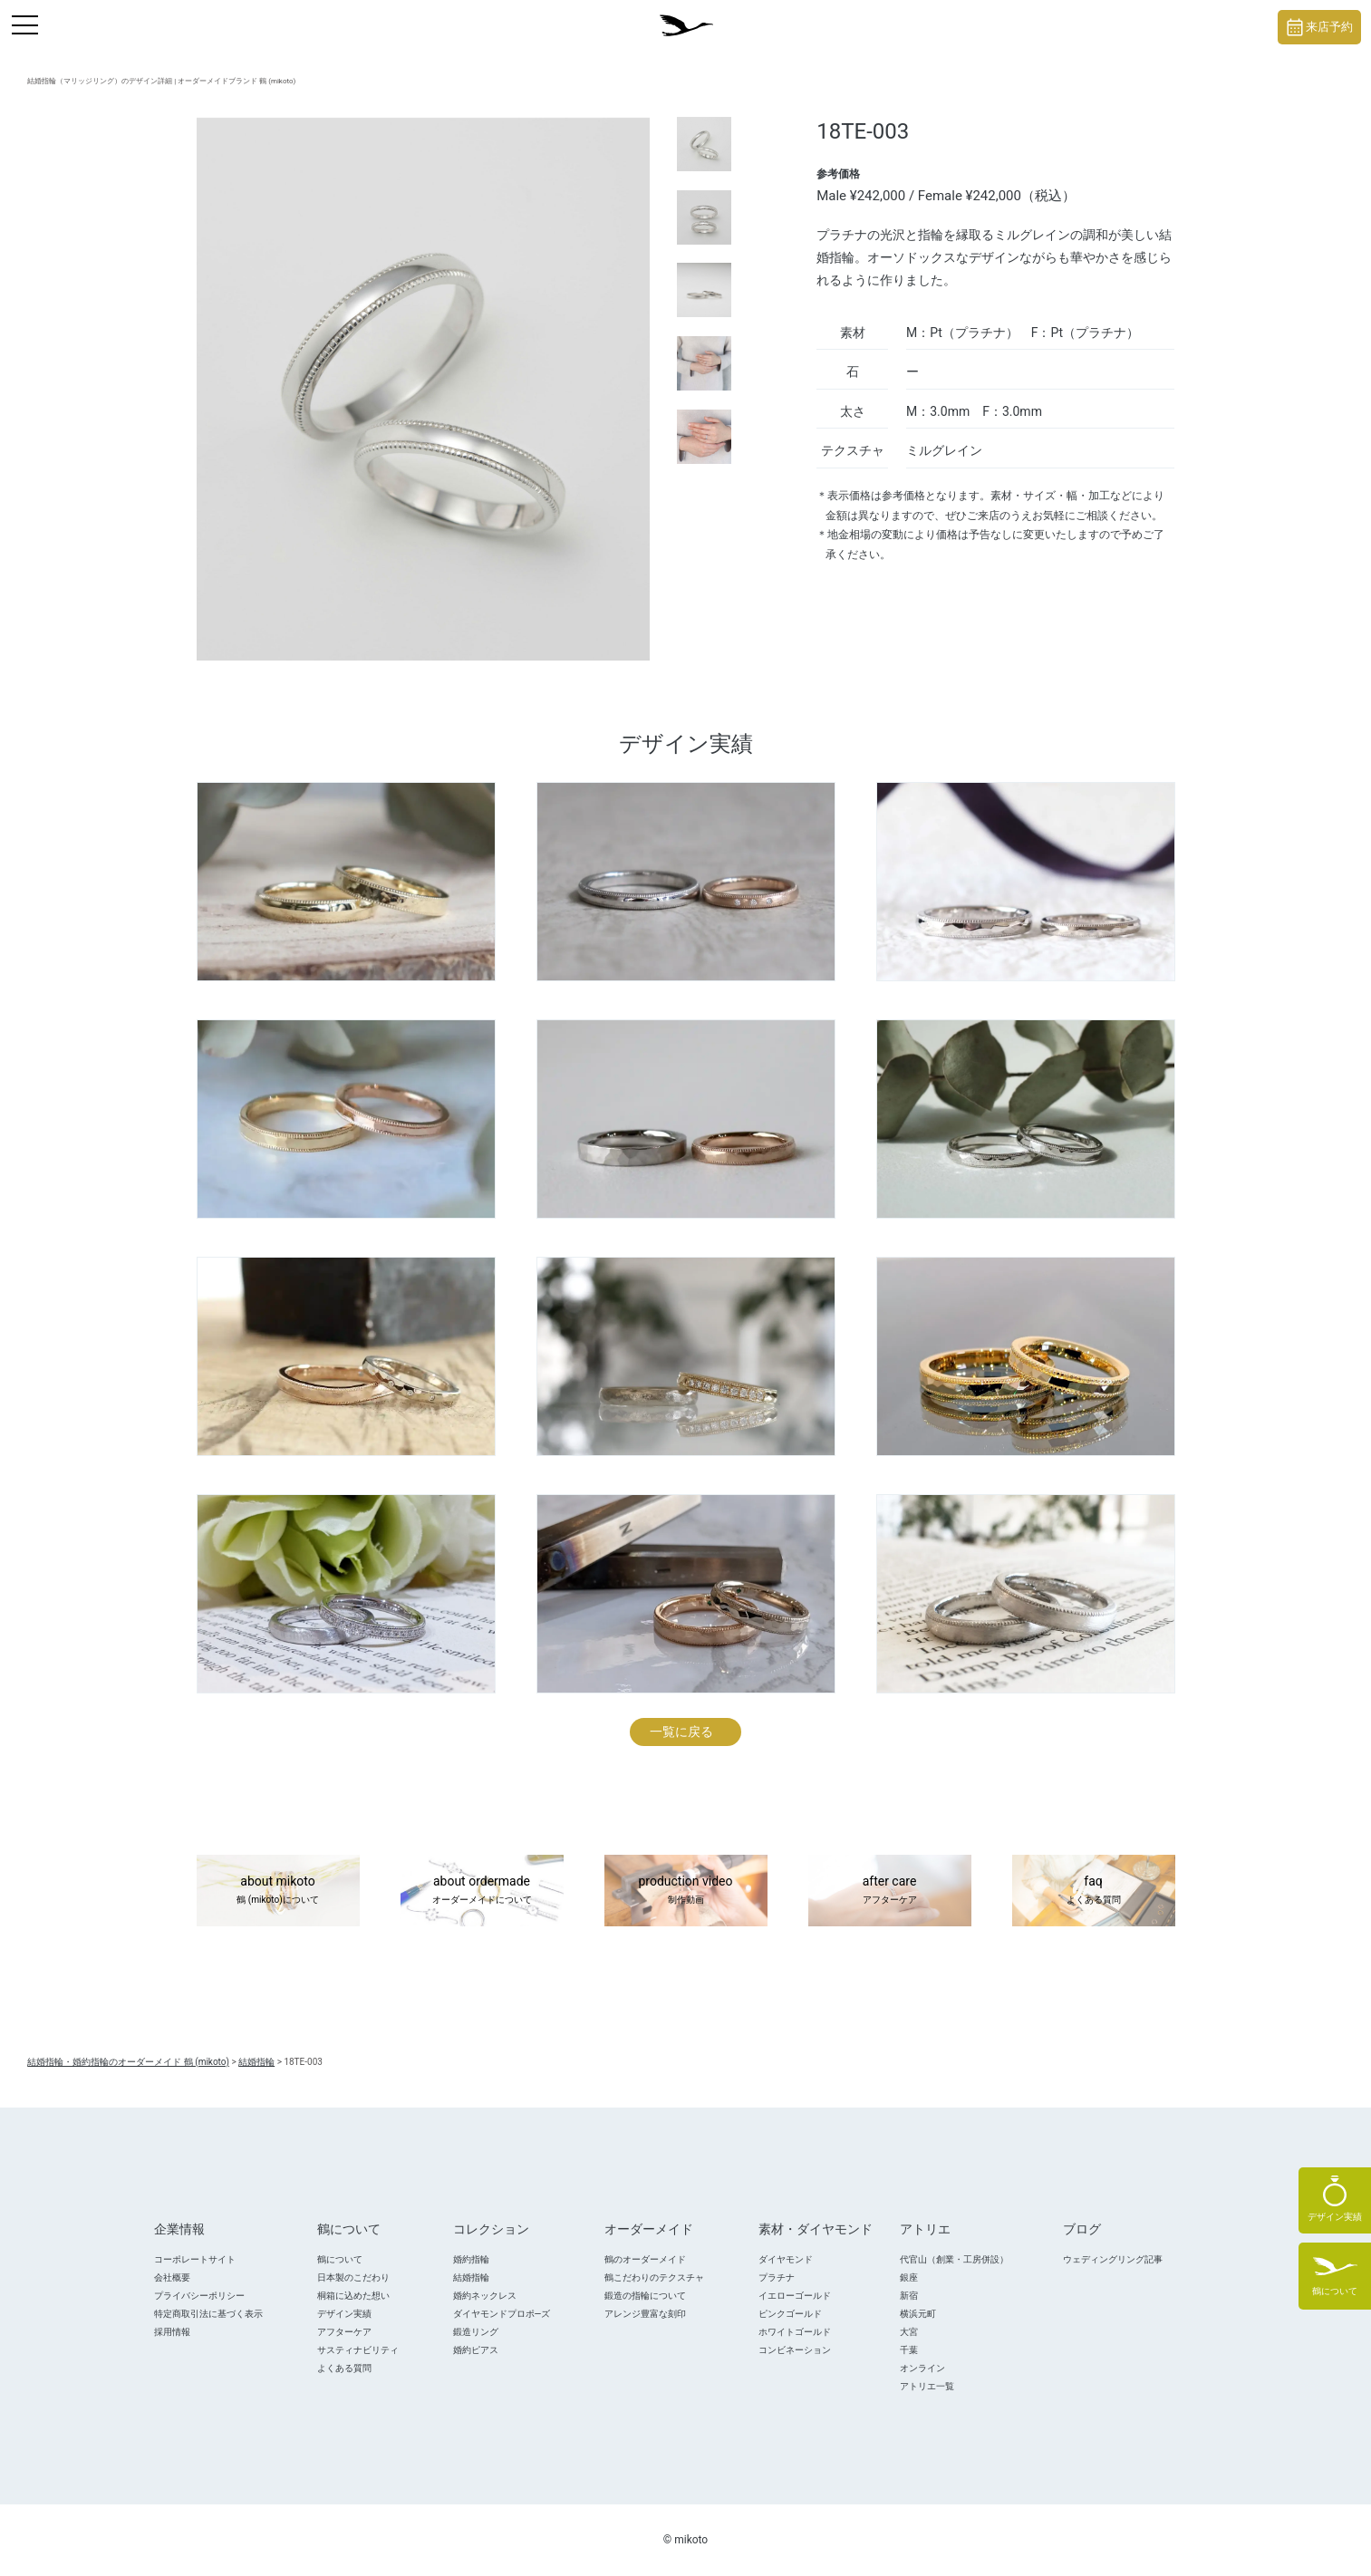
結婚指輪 (471, 2277)
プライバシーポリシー (199, 2296)
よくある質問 (344, 2368)
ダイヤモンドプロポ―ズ (502, 2314)
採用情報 (172, 2332)
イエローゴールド (794, 2296)
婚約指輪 (471, 2259)
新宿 (909, 2296)
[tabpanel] (423, 389)
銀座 (909, 2277)
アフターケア (344, 2332)
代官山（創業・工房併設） (954, 2259)
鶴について (339, 2259)
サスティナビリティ (358, 2350)
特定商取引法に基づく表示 (208, 2314)
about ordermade (482, 1891)
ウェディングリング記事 (1113, 2259)
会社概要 (172, 2277)
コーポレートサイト (195, 2259)
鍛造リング (475, 2332)
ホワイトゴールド (794, 2332)
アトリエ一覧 (927, 2386)
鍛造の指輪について (645, 2296)
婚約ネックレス (485, 2296)
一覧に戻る (681, 1731)
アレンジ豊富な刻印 (645, 2314)
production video (685, 1891)
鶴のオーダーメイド (645, 2259)
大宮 (909, 2332)
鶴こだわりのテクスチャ (654, 2277)
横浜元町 (918, 2314)
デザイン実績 (344, 2314)
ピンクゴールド (790, 2314)
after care (889, 1891)
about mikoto (278, 1891)
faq (1093, 1891)
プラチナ (776, 2277)
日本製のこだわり (353, 2277)
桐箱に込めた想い (353, 2296)
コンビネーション (794, 2350)
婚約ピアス (475, 2350)
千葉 (909, 2350)
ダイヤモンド (785, 2259)
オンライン (922, 2368)
